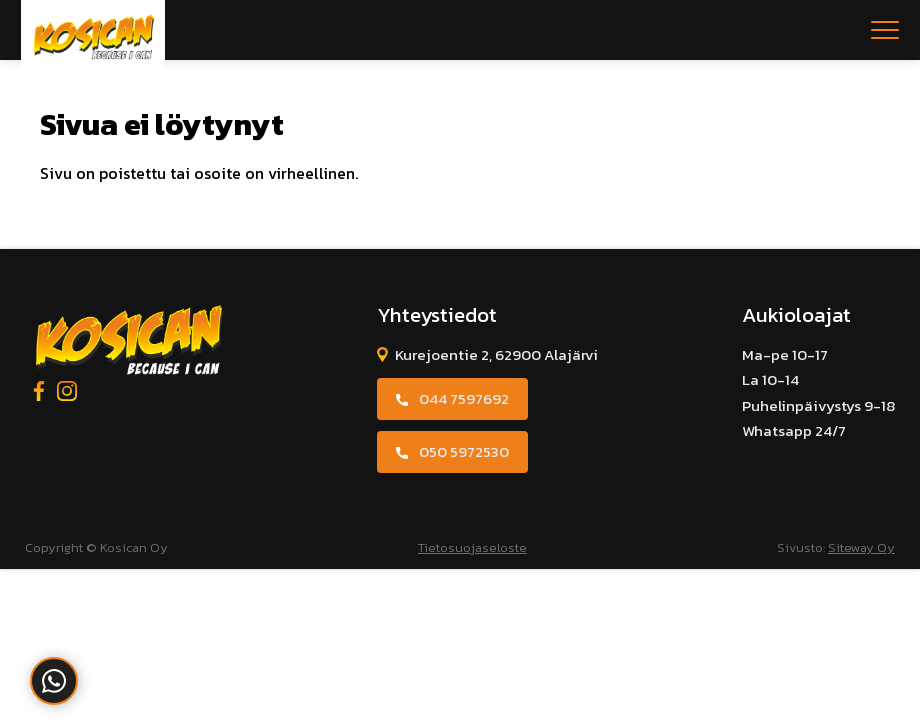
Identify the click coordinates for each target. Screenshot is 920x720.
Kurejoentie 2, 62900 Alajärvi (496, 354)
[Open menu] (885, 30)
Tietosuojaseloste (472, 547)
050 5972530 (464, 451)
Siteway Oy (861, 547)
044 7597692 (464, 398)
